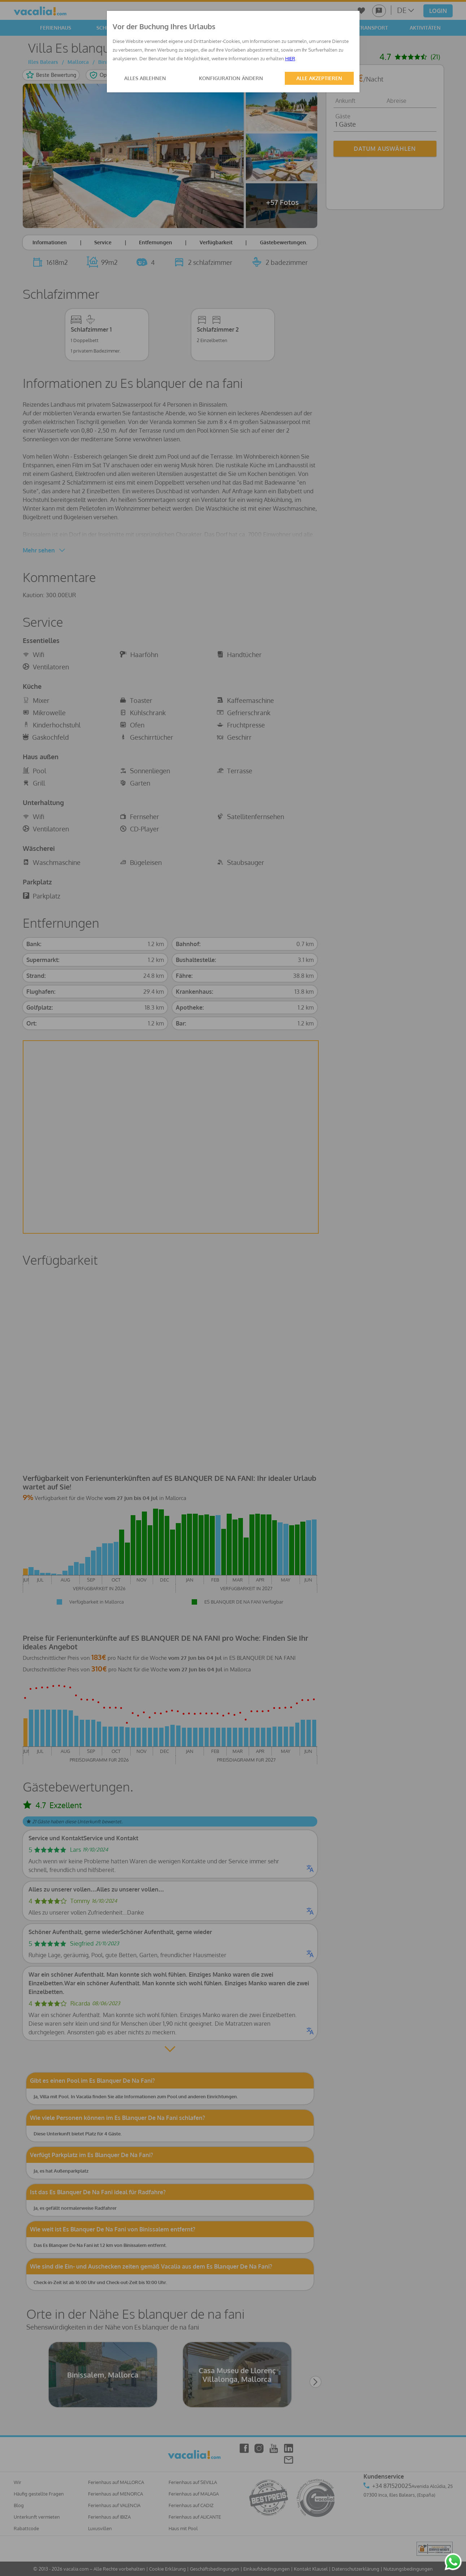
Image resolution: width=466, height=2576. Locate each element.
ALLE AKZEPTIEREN (319, 78)
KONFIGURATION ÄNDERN (231, 78)
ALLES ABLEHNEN (145, 78)
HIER (290, 58)
